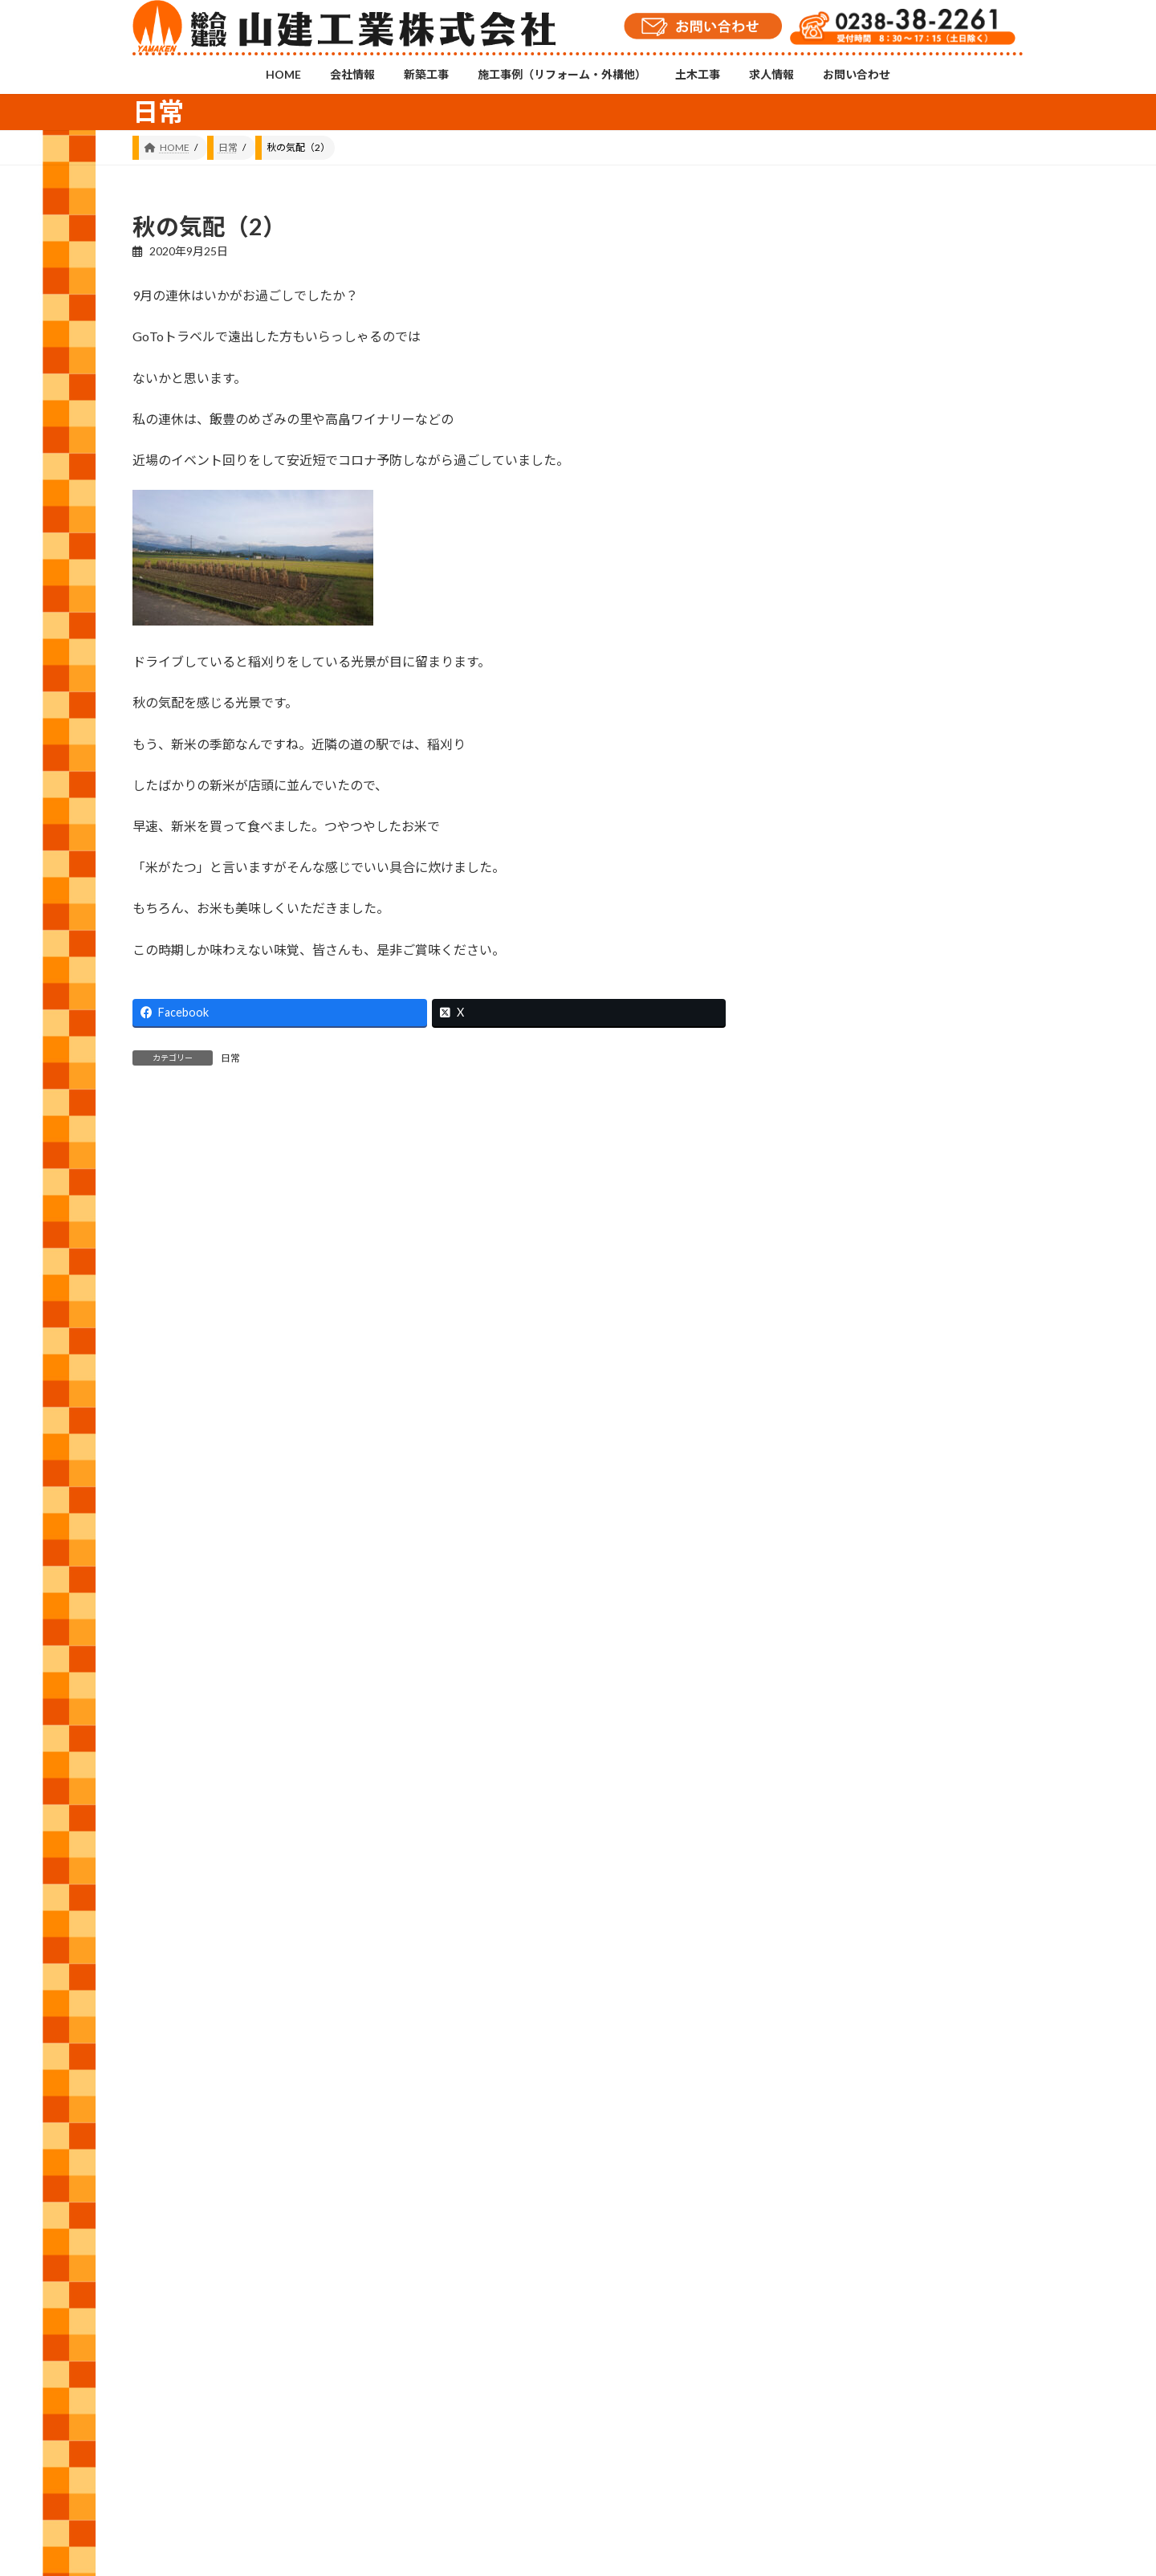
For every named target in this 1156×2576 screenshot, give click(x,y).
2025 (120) (826, 1717)
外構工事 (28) (833, 1421)
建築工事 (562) (836, 1470)
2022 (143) (826, 1863)
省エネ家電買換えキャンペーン (962, 761)
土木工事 (543, 2293)
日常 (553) (825, 1518)
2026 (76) (823, 1669)
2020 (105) (826, 1960)
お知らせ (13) (833, 1324)
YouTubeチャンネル (881, 2222)
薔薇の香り (943, 520)
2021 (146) (826, 1912)
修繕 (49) (822, 1372)
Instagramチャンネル (578, 2211)
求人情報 (613, 2293)
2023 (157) (826, 1815)
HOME (162, 2293)
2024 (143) (826, 1766)
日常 (230, 1058)
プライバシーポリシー (801, 2293)
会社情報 (228, 2293)
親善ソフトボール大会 (962, 994)
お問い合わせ (693, 2293)
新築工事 (298, 2293)
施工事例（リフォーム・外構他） (420, 2293)
